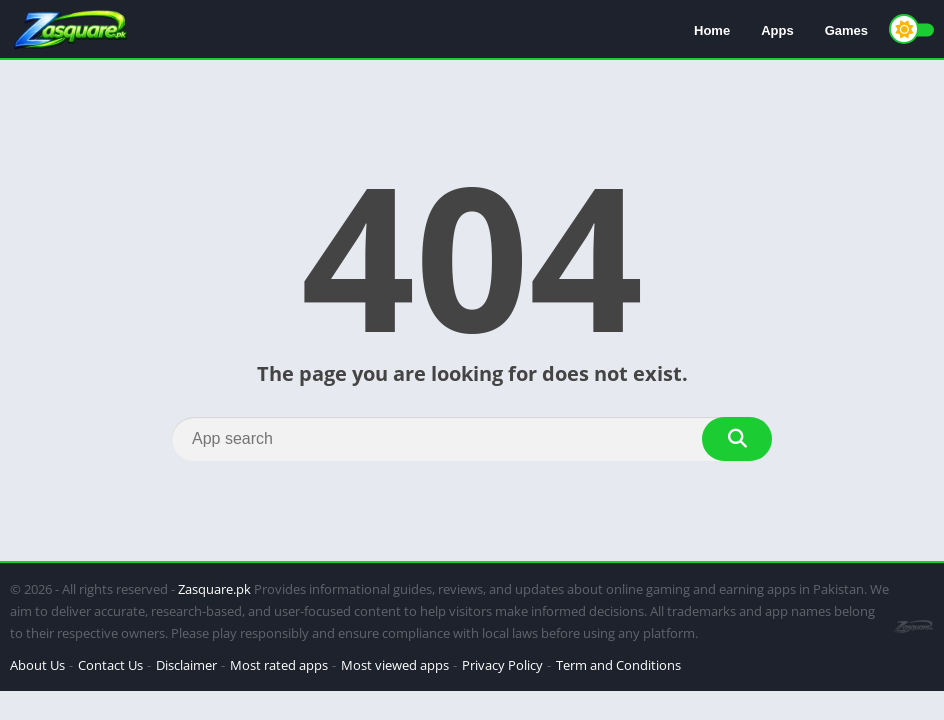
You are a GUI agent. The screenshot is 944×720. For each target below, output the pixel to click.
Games (846, 30)
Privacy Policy (502, 665)
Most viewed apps (395, 665)
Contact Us (110, 665)
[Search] (472, 439)
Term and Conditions (618, 665)
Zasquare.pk (214, 589)
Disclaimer (186, 665)
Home (712, 30)
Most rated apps (279, 665)
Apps (777, 30)
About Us (37, 665)
